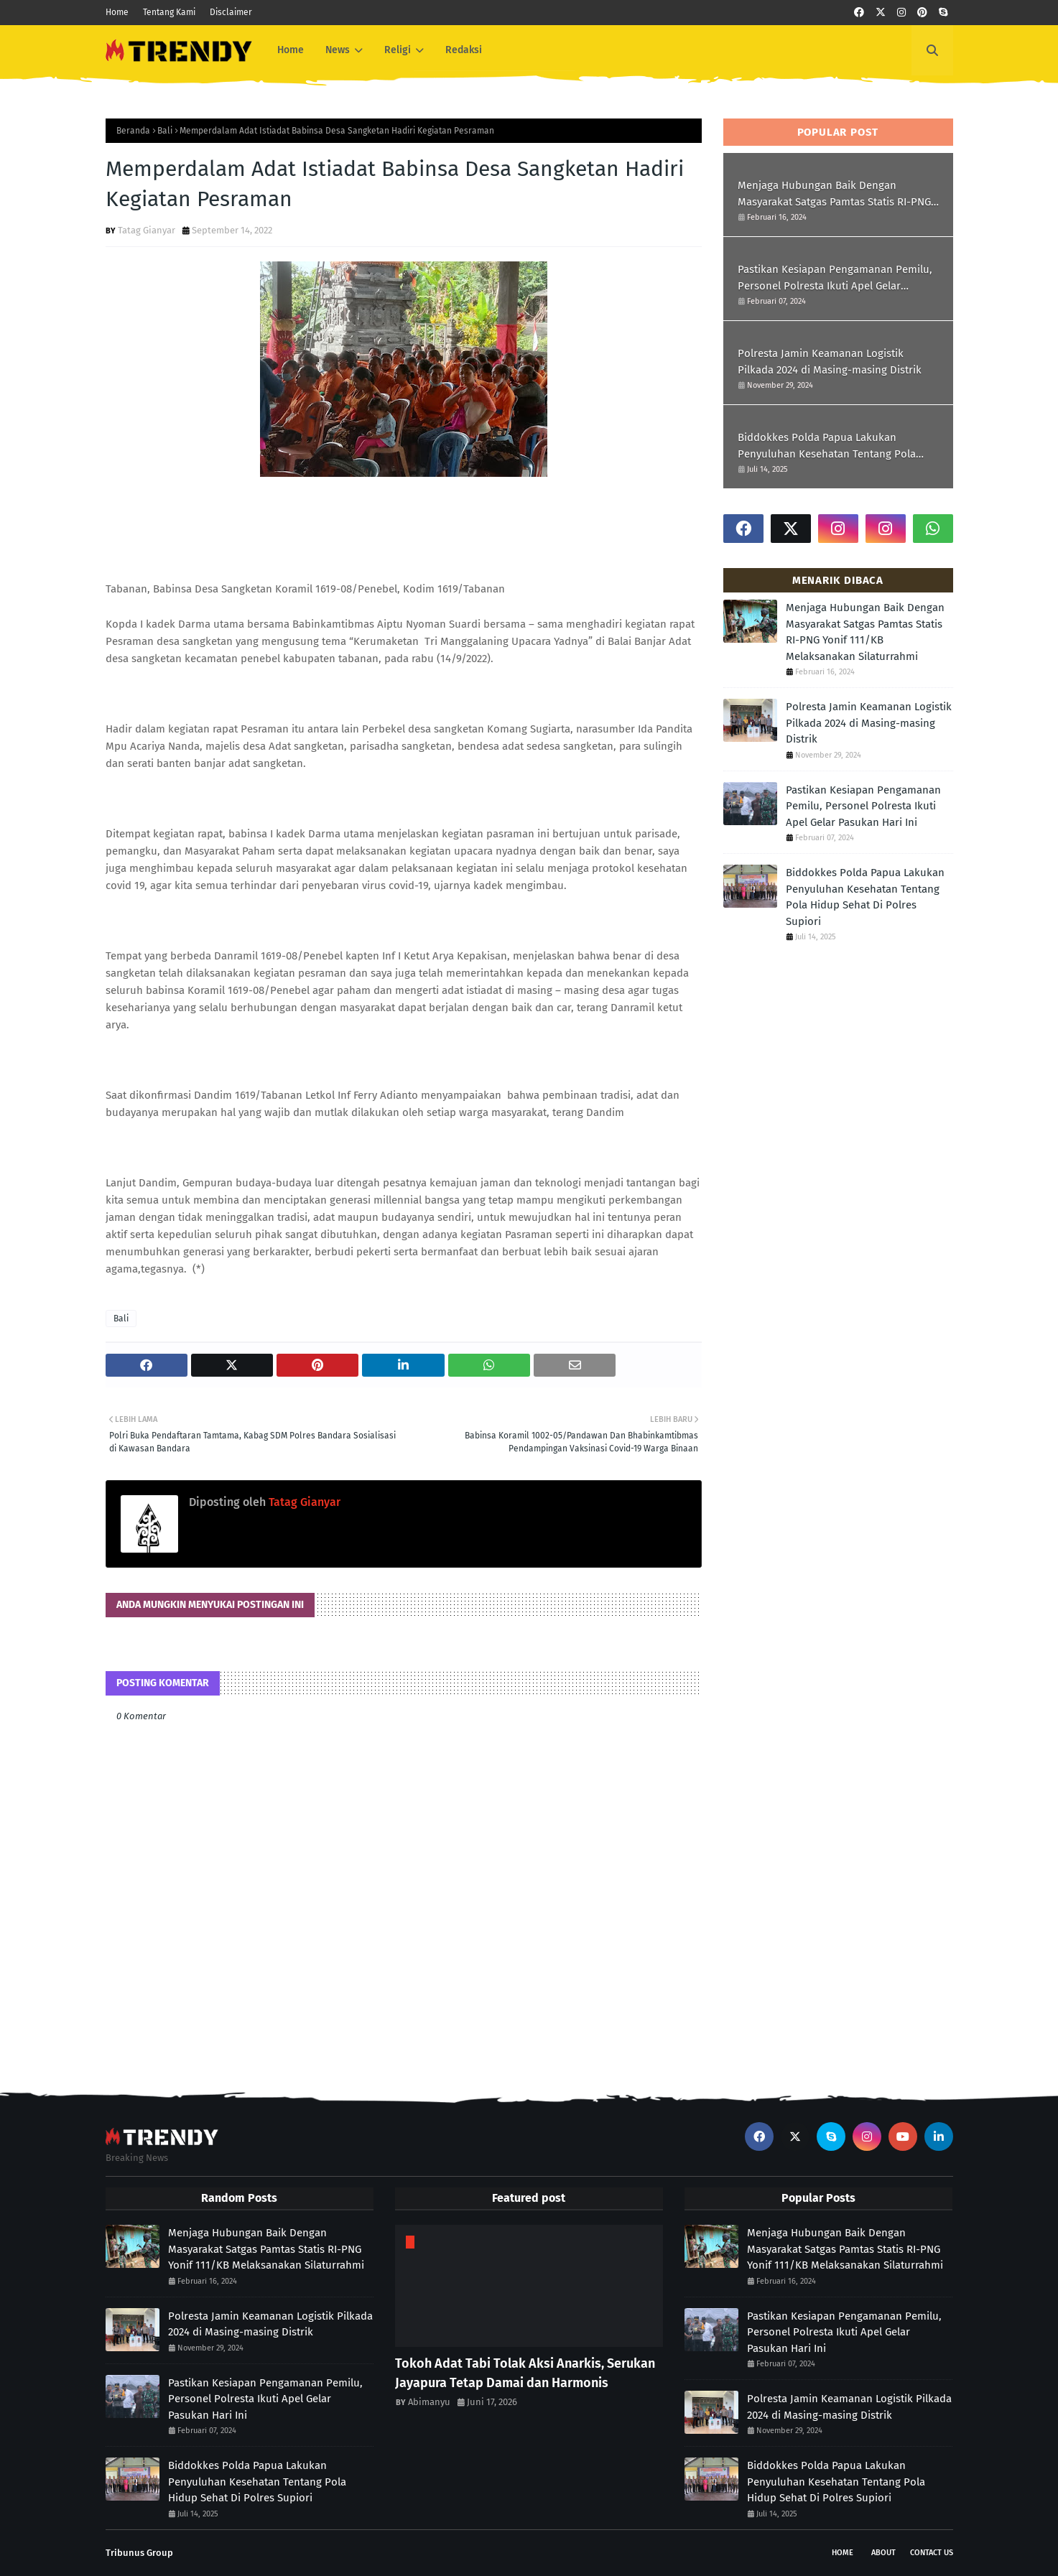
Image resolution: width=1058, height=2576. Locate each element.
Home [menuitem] (290, 50)
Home (117, 12)
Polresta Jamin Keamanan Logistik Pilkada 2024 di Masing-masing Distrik (830, 361)
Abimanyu (429, 2401)
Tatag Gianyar (146, 230)
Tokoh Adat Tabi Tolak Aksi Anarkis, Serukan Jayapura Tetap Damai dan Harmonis (525, 2373)
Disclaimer (231, 12)
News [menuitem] (337, 50)
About (883, 2552)
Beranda (133, 131)
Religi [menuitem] (397, 50)
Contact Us (931, 2552)
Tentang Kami (169, 12)
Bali (164, 131)
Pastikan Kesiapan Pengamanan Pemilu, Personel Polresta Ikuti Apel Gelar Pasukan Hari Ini (835, 278)
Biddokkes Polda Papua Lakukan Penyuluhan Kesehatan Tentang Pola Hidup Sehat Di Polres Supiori (827, 446)
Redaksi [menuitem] (463, 50)
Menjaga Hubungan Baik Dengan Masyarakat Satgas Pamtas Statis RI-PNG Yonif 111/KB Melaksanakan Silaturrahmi (836, 194)
